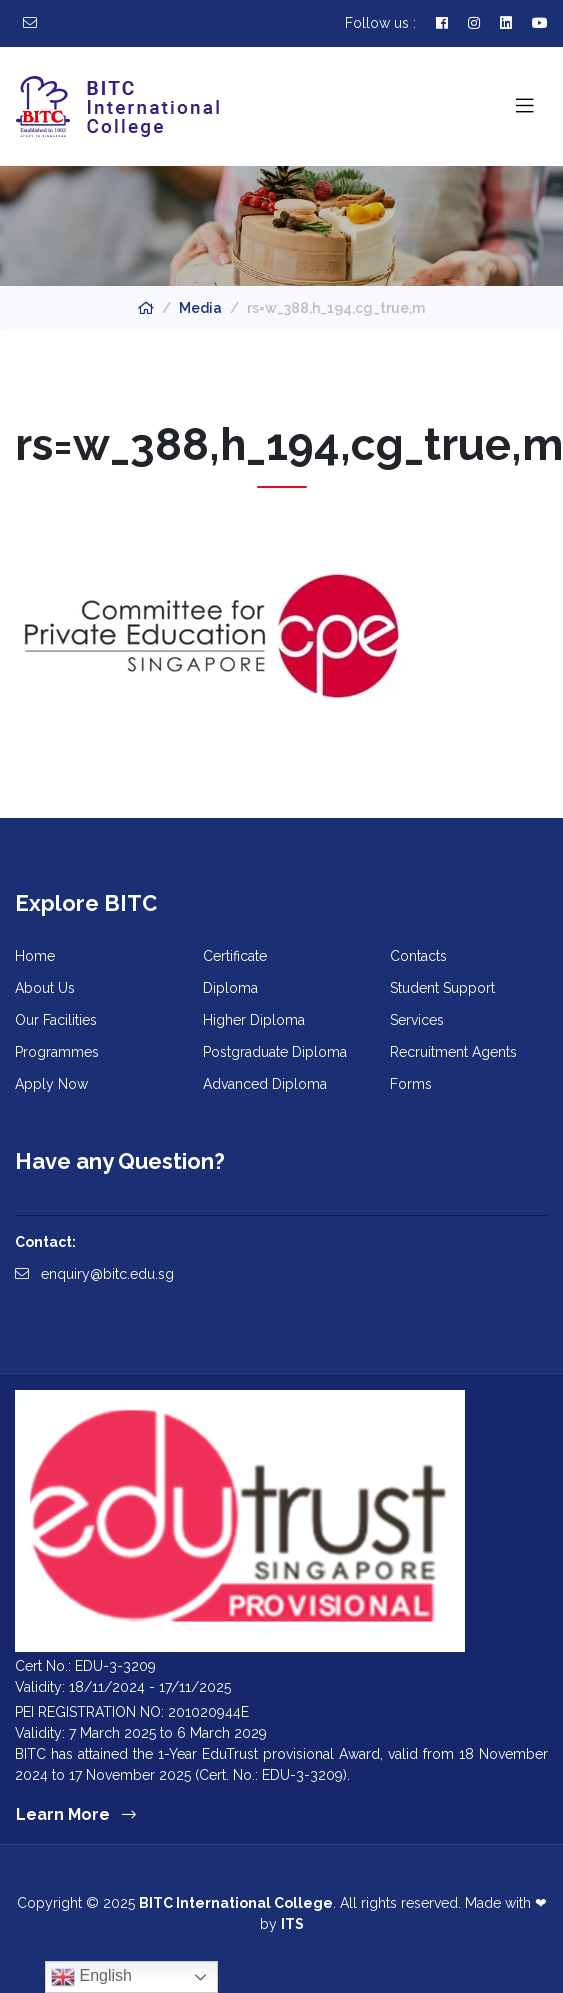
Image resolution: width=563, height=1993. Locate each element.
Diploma (230, 988)
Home (35, 956)
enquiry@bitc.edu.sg (94, 1274)
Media (200, 308)
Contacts (418, 956)
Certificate (235, 956)
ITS (292, 1924)
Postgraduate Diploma (275, 1052)
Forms (411, 1084)
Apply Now (51, 1084)
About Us (45, 988)
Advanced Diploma (265, 1084)
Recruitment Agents (453, 1052)
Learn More (76, 1814)
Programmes (57, 1052)
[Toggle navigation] (525, 106)
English (91, 1977)
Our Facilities (56, 1020)
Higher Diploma (254, 1020)
